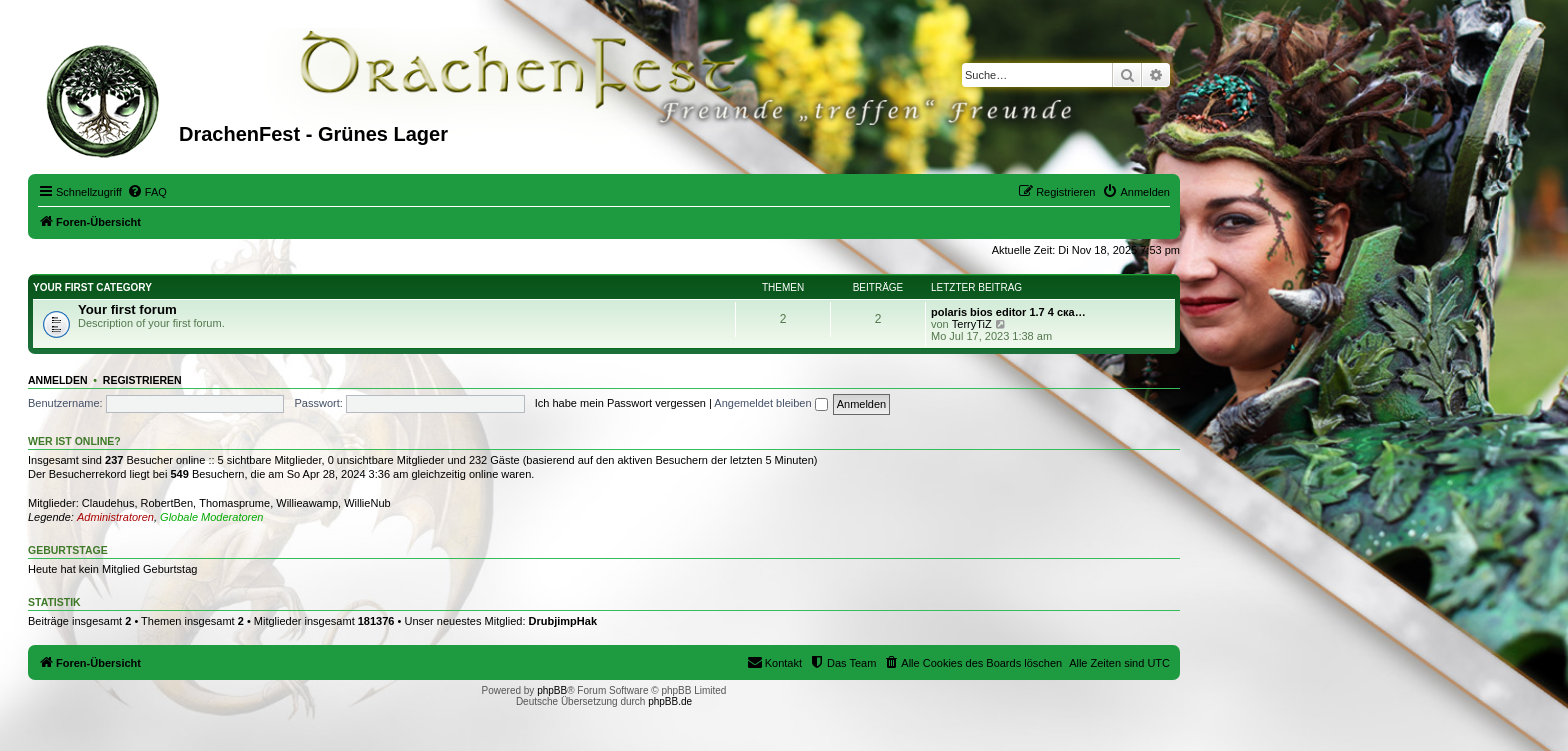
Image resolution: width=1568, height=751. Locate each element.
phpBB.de (670, 701)
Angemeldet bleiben (770, 403)
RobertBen (167, 503)
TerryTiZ (972, 324)
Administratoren (115, 517)
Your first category (92, 287)
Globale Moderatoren (211, 517)
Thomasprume (234, 503)
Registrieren (142, 380)
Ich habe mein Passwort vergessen (620, 403)
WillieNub (367, 503)
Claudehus (108, 503)
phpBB (552, 690)
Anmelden (58, 380)
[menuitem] (147, 192)
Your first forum (127, 309)
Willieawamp (307, 503)
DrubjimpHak (563, 621)
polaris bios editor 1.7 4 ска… (1008, 312)
